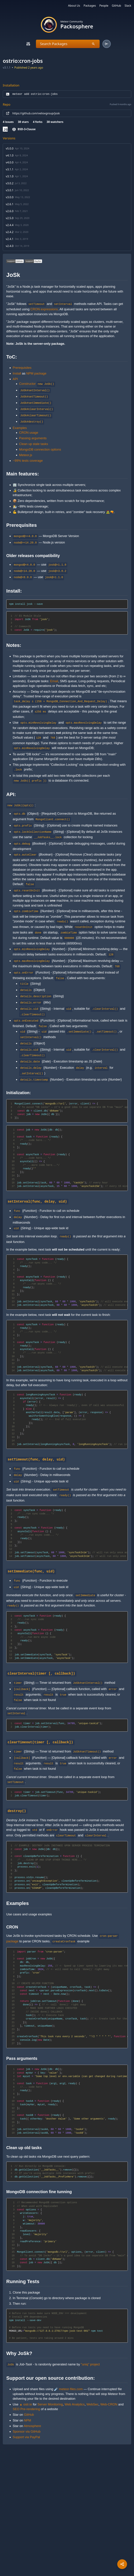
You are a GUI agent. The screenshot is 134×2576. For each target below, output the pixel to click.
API (15, 379)
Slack (128, 5)
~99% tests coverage (28, 460)
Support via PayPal (26, 2437)
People (103, 5)
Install (17, 373)
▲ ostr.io (25, 2404)
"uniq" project (90, 2364)
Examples (20, 428)
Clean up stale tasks (33, 444)
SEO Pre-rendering (26, 2409)
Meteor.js (25, 455)
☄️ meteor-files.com (68, 2389)
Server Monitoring (50, 2404)
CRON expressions (44, 309)
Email (54, 681)
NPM (27, 2420)
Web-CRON (108, 2404)
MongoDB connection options (40, 449)
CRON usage (28, 432)
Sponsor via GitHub (26, 2431)
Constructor (37, 383)
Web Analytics (75, 2404)
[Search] (28, 44)
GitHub (116, 5)
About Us (74, 5)
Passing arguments (33, 438)
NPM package (36, 373)
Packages (90, 5)
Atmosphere (32, 2426)
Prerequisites (22, 367)
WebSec (92, 2404)
